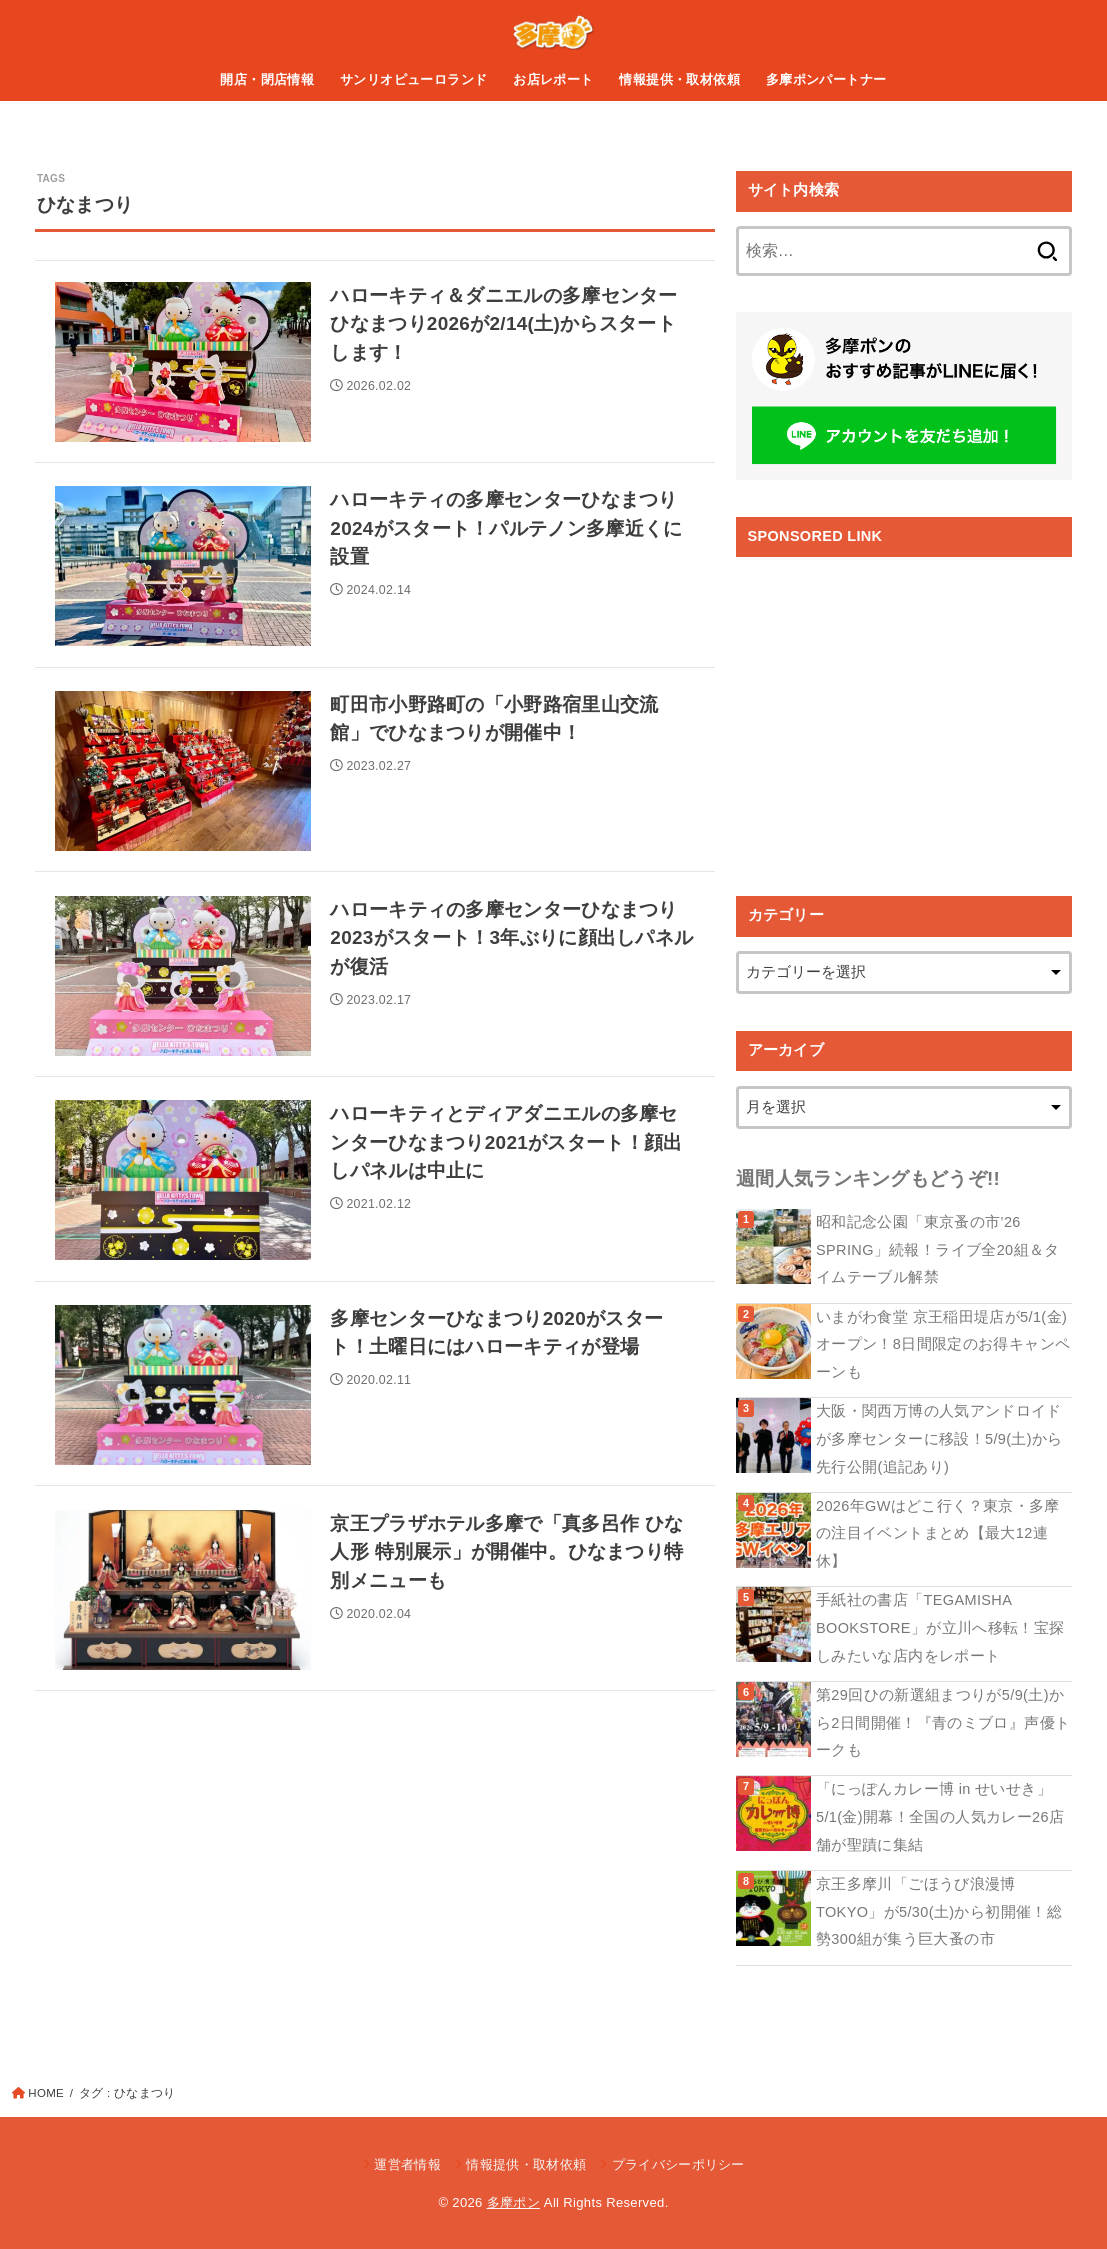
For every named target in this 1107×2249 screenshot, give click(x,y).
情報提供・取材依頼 (679, 79)
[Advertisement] (904, 712)
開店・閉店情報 (267, 79)
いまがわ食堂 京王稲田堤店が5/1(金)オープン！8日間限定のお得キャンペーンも (943, 1344)
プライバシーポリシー (678, 2164)
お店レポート (553, 79)
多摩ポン (513, 2202)
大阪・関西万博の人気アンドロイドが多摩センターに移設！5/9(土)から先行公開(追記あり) (939, 1438)
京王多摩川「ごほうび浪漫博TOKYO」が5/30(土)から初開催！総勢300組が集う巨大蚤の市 (939, 1911)
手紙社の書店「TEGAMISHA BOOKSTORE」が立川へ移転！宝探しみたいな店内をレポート (940, 1627)
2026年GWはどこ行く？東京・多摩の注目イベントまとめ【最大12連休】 (938, 1533)
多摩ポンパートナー (826, 79)
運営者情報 (407, 2164)
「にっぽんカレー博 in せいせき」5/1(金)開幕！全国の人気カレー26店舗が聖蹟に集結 (940, 1816)
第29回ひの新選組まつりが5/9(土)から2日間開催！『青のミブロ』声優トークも (943, 1722)
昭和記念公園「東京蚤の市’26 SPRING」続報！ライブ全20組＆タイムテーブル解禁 (938, 1249)
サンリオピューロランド (414, 79)
